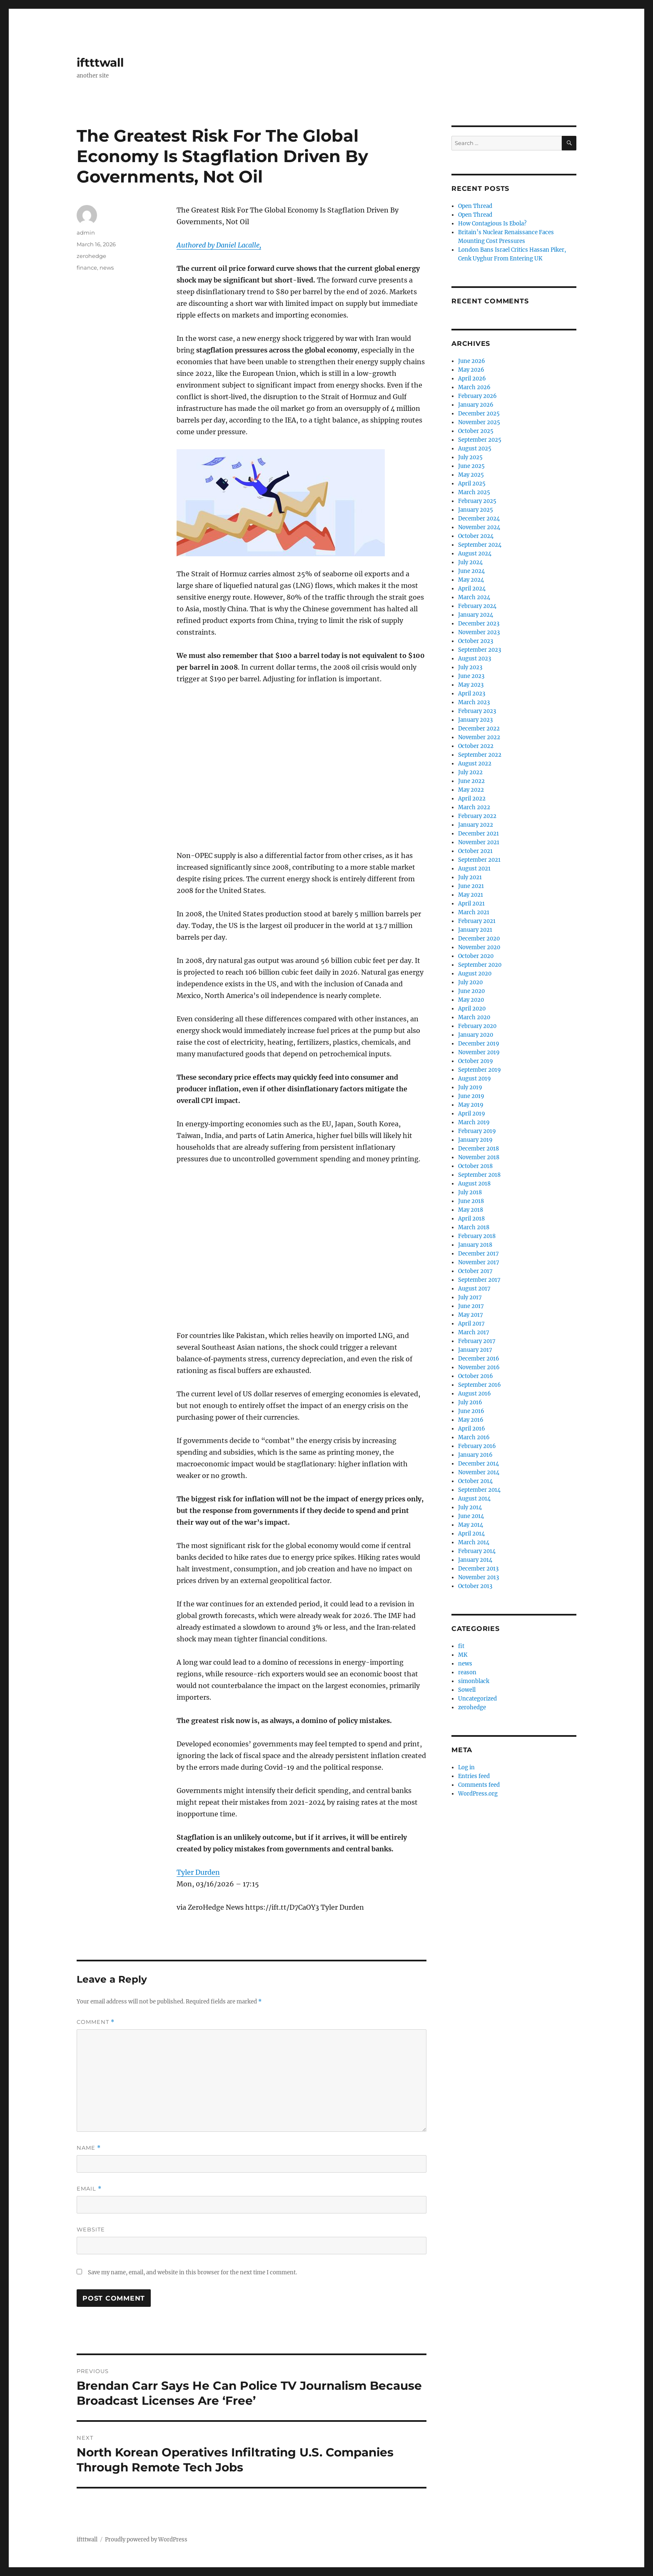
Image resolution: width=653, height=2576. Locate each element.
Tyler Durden (198, 1872)
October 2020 (475, 956)
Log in (466, 1767)
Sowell (467, 1689)
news (107, 267)
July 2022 (470, 772)
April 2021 (471, 903)
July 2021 (470, 877)
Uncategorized (477, 1698)
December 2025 (479, 413)
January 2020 (475, 1034)
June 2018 (471, 1201)
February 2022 (477, 816)
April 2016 (471, 1428)
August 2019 (474, 1078)
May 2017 (470, 1314)
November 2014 (478, 1472)
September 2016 (479, 1384)
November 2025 (479, 422)
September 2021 (479, 859)
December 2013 (478, 1568)
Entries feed (474, 1776)
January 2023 (475, 719)
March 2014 (473, 1542)
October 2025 (475, 431)
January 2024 (475, 614)
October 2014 (475, 1481)
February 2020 (477, 1026)
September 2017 (479, 1279)
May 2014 (470, 1524)
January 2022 (475, 824)
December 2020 (479, 938)
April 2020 (472, 1008)
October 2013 (475, 1586)
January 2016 (475, 1454)
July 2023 (470, 667)
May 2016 (471, 1419)
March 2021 (473, 912)
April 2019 (471, 1113)
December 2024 (479, 518)
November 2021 (478, 842)
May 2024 (471, 579)
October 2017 (475, 1271)
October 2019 (475, 1061)
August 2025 (474, 448)
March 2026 (474, 387)
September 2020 (479, 964)
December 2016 (478, 1358)
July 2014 (470, 1507)
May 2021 (470, 894)
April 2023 (471, 693)
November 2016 (479, 1367)
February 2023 (477, 711)
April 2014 (471, 1533)
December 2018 (478, 1148)
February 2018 (477, 1236)
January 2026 (475, 404)
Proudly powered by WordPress (146, 2539)
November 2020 (479, 947)
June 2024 (471, 571)
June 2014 (471, 1516)
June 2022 (471, 781)
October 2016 (475, 1376)
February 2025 (477, 501)
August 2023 (474, 658)
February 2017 (477, 1341)
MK (462, 1654)
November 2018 (478, 1157)
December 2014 (478, 1463)
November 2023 (479, 632)
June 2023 (471, 676)
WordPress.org (478, 1793)
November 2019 (479, 1052)
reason (467, 1672)
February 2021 (477, 921)
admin (86, 232)
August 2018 (474, 1183)
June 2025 (471, 466)
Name (89, 2147)
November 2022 (479, 737)
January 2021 (475, 929)
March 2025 (474, 492)
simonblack (473, 1681)
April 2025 (472, 483)
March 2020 (474, 1017)
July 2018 (470, 1192)
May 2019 (471, 1104)
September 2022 (479, 754)
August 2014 (474, 1498)
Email (89, 2188)
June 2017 (471, 1306)
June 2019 (471, 1096)
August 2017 (474, 1288)
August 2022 (474, 763)
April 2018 (471, 1218)
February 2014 (477, 1551)
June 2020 (471, 991)
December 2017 (478, 1253)
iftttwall (100, 62)
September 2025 (479, 439)
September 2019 (479, 1069)
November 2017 (478, 1262)
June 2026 (471, 361)
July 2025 (470, 457)
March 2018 (473, 1227)
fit (461, 1646)
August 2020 (474, 973)
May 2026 (471, 369)
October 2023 (475, 641)
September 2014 (479, 1489)
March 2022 (474, 807)
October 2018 (475, 1166)
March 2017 (473, 1332)
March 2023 (474, 702)
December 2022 (479, 728)
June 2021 (471, 886)
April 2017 (471, 1323)
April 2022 (472, 798)
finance (87, 267)
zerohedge (91, 256)
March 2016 (474, 1437)
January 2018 (475, 1244)
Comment (96, 2022)
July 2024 (470, 562)
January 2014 (475, 1559)
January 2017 (475, 1349)
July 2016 (470, 1402)
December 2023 (478, 623)
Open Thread (475, 206)
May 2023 (471, 684)
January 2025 (475, 509)
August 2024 (474, 553)
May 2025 (471, 474)
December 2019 (478, 1043)
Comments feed (479, 1784)
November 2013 (478, 1577)
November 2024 (479, 527)
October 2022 (475, 746)
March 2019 (474, 1122)
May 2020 (471, 999)
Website (91, 2229)
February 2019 (477, 1131)
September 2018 (479, 1174)
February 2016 (477, 1446)
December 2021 (478, 833)
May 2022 (471, 789)
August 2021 (474, 868)
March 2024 (474, 597)
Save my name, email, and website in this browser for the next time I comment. (192, 2272)
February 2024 (477, 606)
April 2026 (472, 378)
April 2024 (472, 588)
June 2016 (471, 1411)
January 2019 (475, 1139)
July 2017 (470, 1297)
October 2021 (475, 851)
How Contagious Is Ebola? (492, 223)
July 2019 (470, 1087)
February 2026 (477, 396)
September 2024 (479, 544)
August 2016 (474, 1393)
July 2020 (470, 982)
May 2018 (470, 1209)
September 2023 (479, 649)
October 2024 (475, 536)
